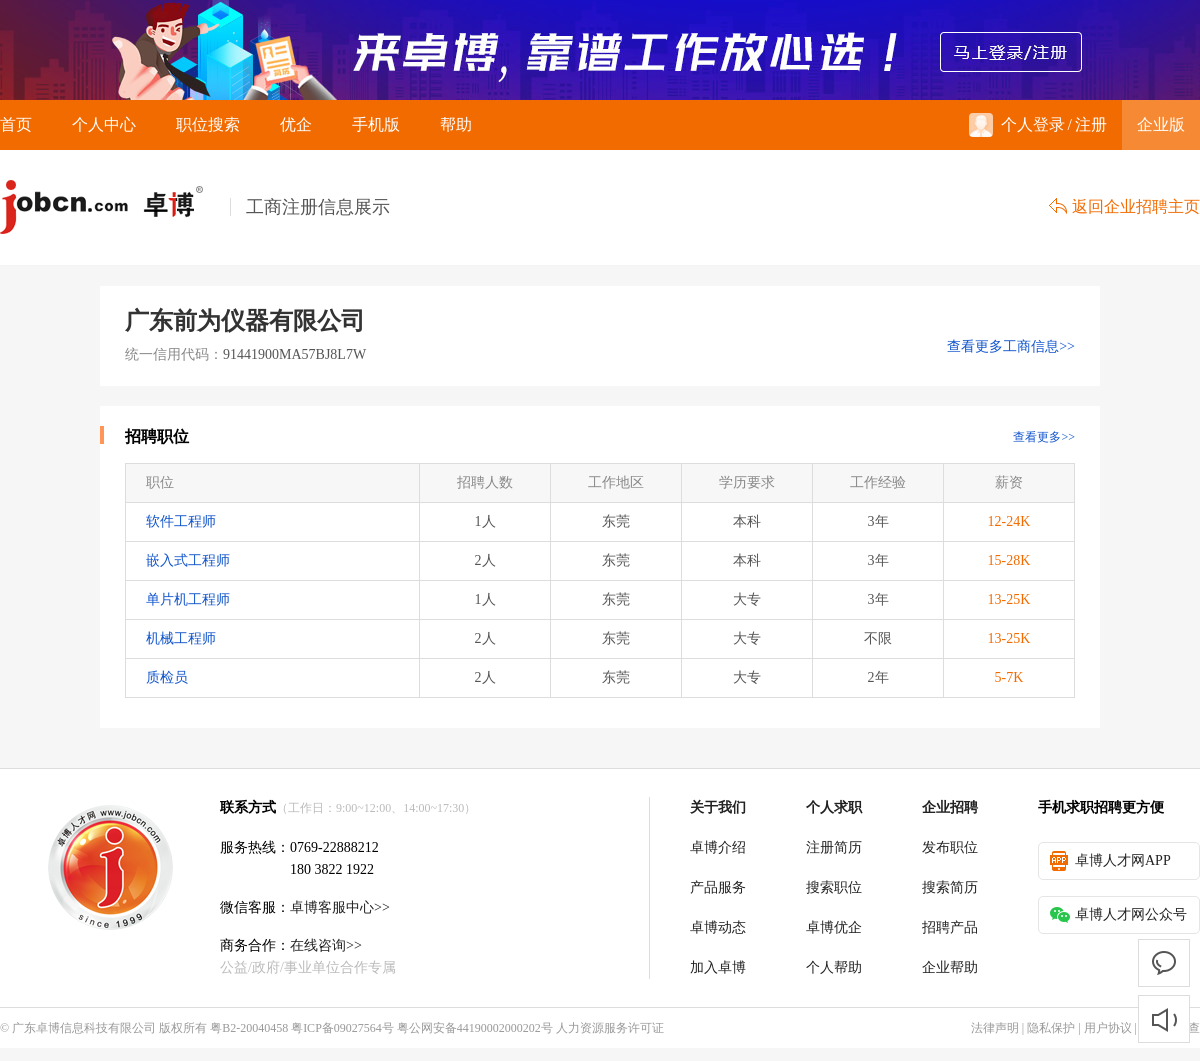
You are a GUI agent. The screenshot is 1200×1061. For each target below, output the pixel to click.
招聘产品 (950, 927)
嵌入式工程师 (188, 560)
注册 (1091, 124)
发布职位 (950, 847)
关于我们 (718, 807)
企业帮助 (950, 967)
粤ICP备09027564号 (342, 1028)
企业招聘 (950, 807)
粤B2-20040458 (249, 1028)
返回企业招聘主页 (1124, 206)
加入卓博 (718, 967)
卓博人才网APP (1110, 861)
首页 (16, 124)
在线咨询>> (326, 945)
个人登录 (1017, 125)
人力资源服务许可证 (610, 1028)
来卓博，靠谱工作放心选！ (600, 50)
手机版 (376, 124)
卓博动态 (718, 927)
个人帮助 (834, 967)
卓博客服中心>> (340, 907)
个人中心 (104, 124)
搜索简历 (950, 887)
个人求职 (834, 807)
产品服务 (718, 887)
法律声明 (995, 1028)
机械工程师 (181, 638)
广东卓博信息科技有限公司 (84, 1028)
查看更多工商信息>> (1011, 346)
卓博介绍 (718, 847)
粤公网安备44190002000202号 (475, 1028)
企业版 (1161, 124)
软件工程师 (181, 521)
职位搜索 (208, 124)
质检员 (167, 677)
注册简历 (834, 847)
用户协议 (1108, 1028)
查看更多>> (1044, 437)
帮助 (456, 124)
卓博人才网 (115, 207)
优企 (296, 124)
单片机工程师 (188, 599)
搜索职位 (834, 887)
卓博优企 (834, 927)
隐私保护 (1051, 1028)
